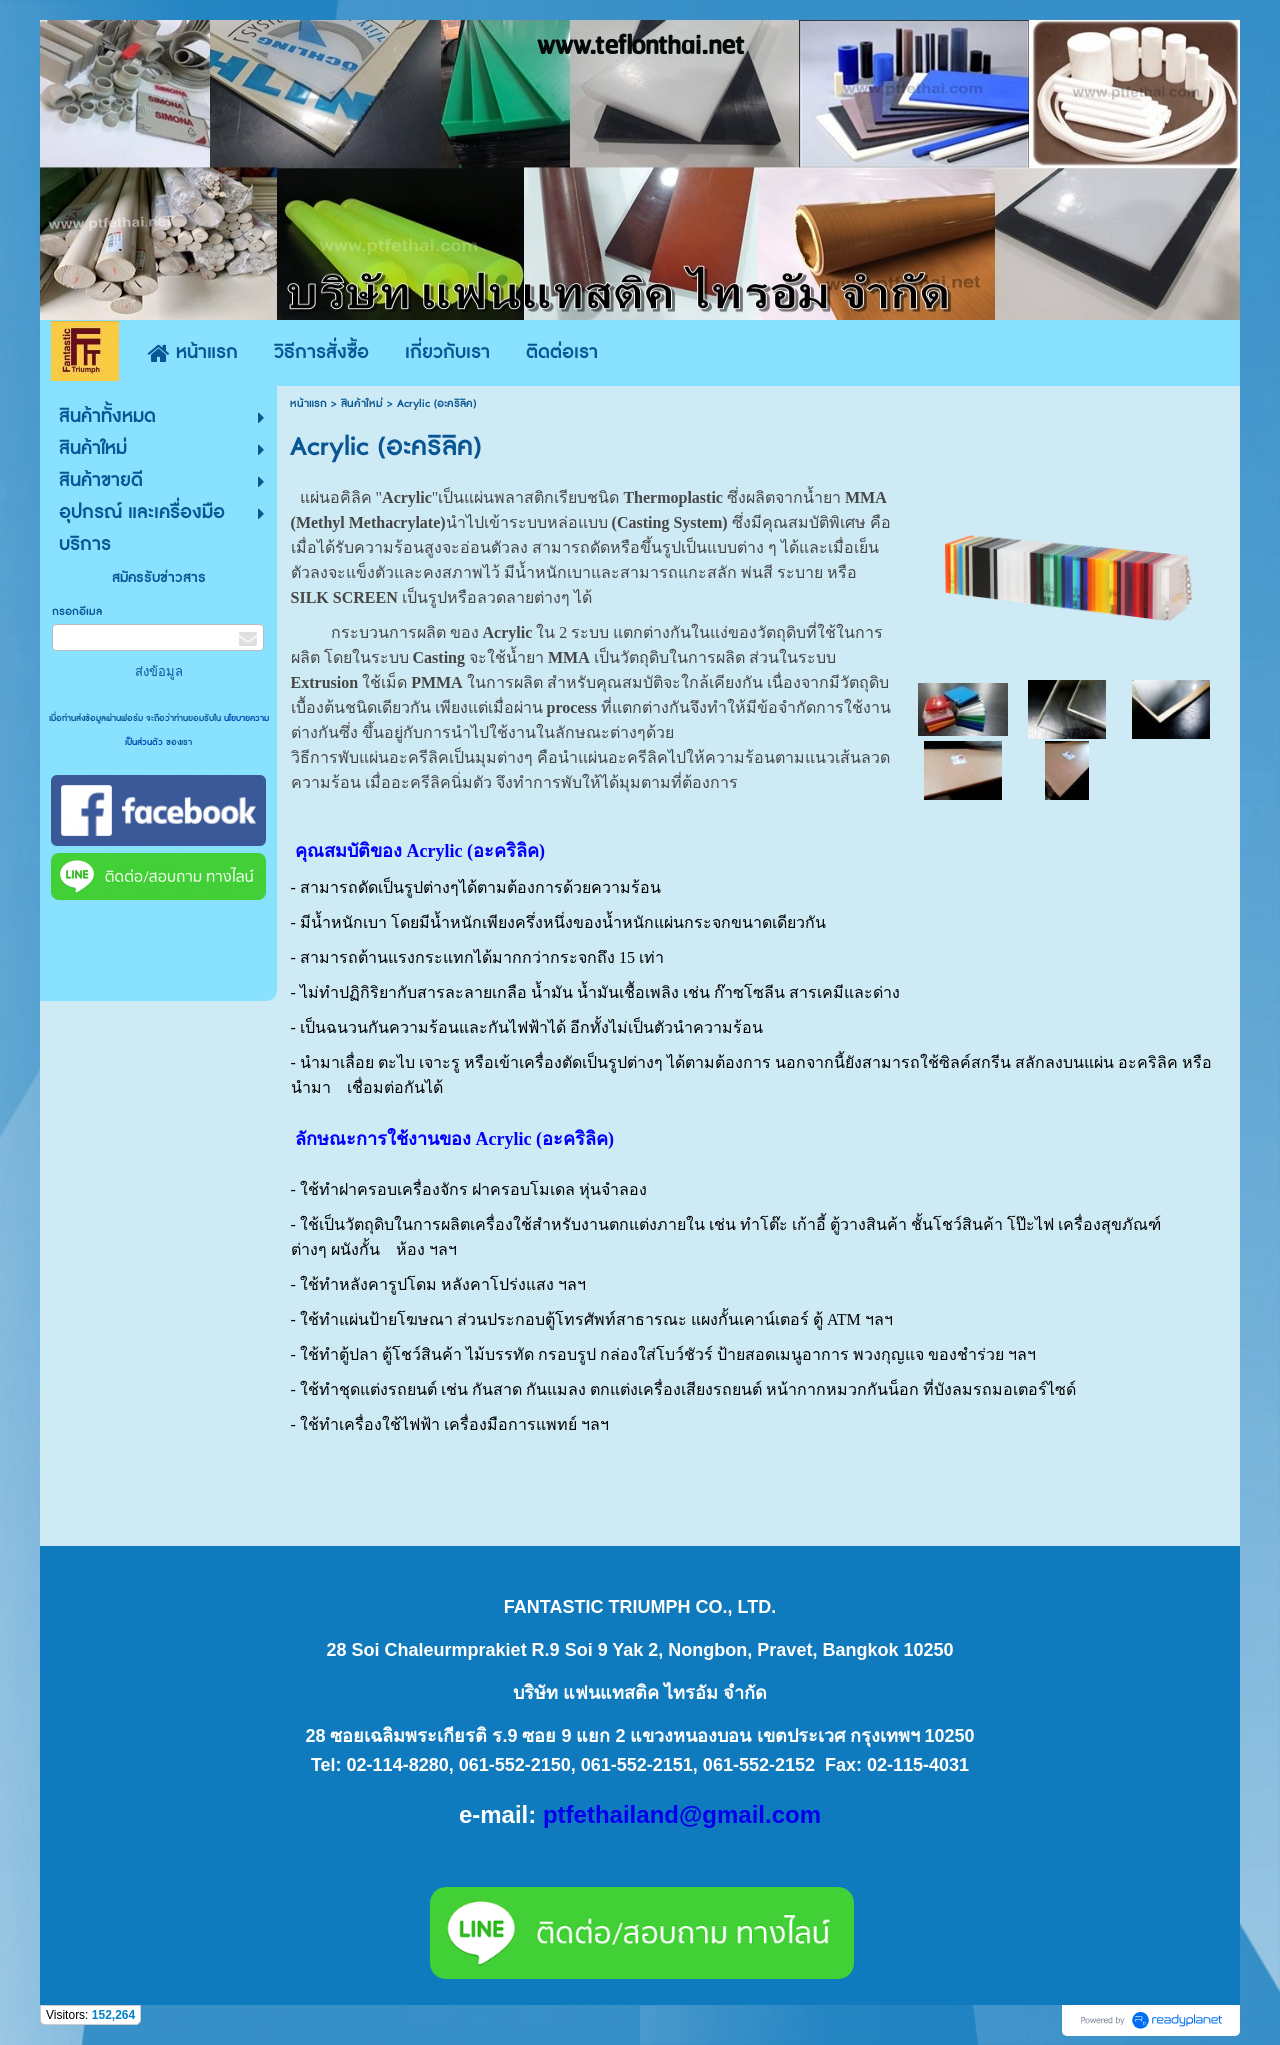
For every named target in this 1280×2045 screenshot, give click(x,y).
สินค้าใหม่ (362, 403)
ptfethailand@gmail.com (682, 1814)
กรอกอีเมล (77, 611)
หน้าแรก (308, 403)
